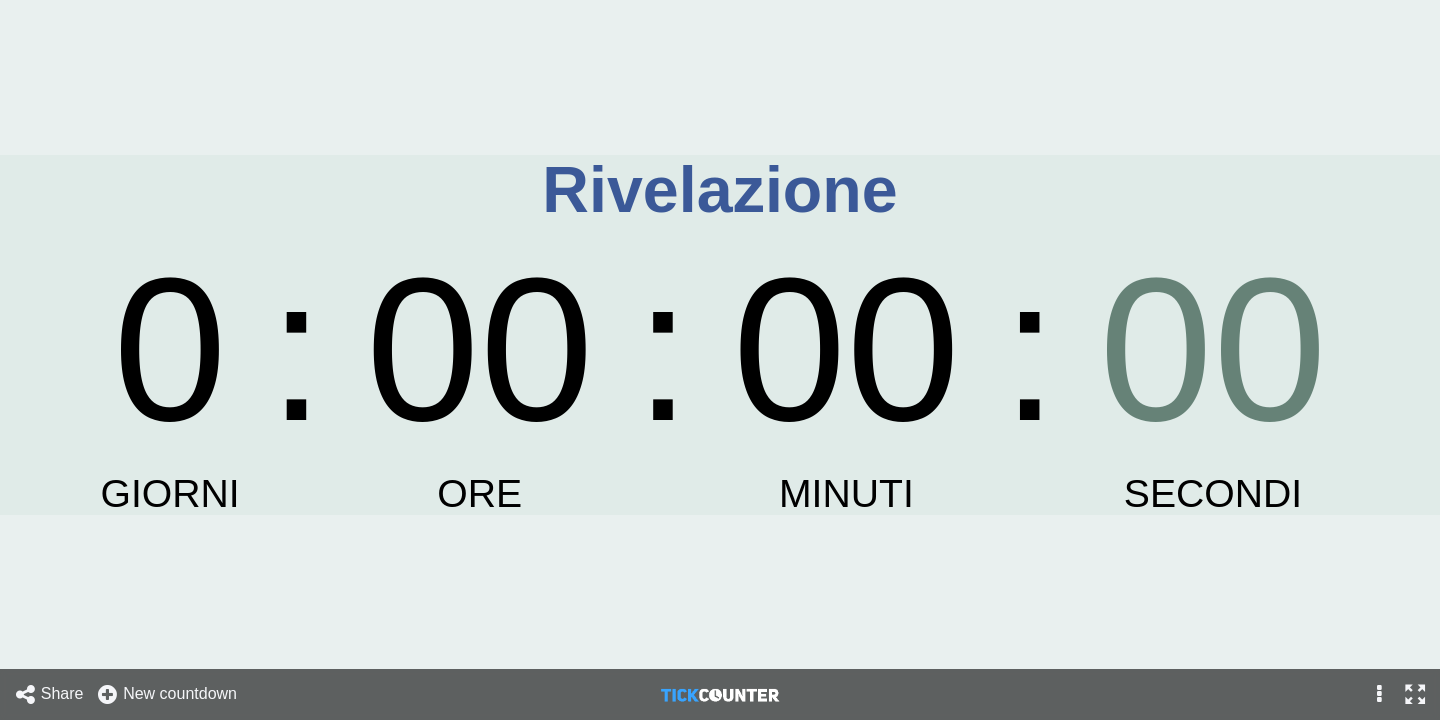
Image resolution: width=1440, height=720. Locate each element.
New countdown (166, 694)
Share (49, 694)
